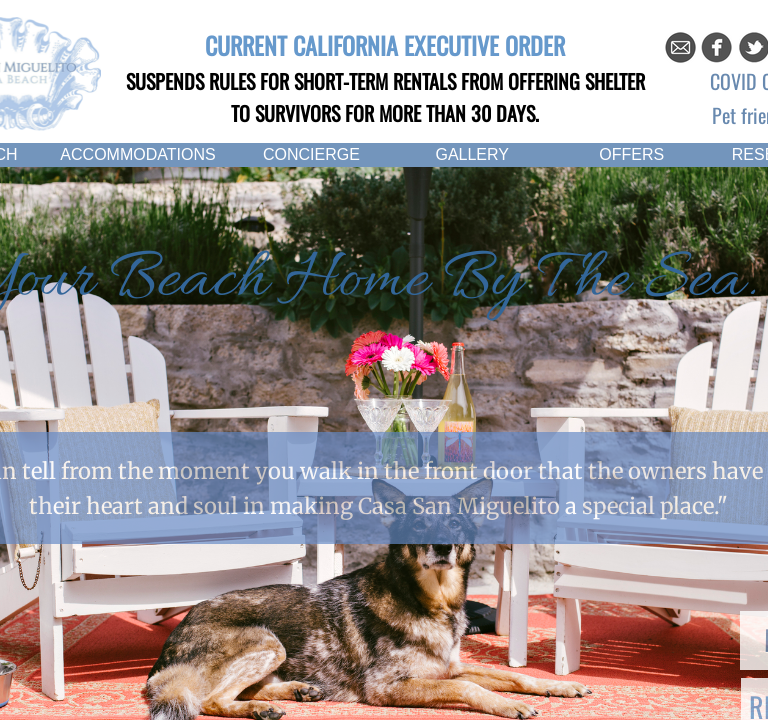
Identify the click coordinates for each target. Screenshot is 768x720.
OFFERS (631, 154)
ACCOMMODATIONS (137, 154)
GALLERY (472, 154)
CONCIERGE (311, 154)
